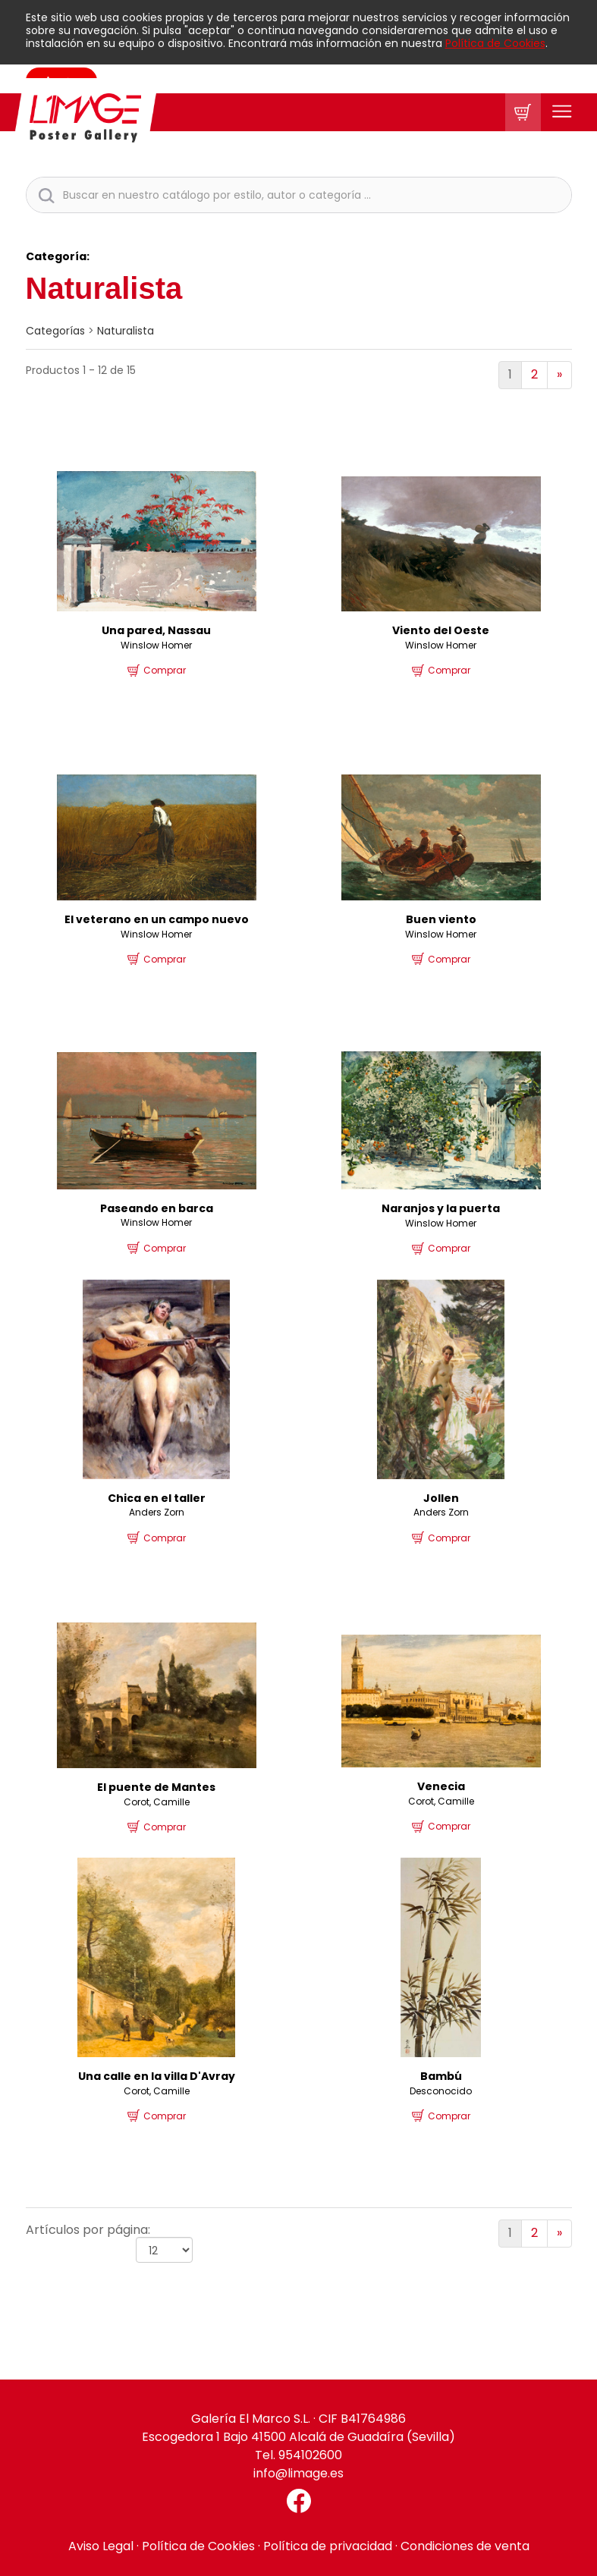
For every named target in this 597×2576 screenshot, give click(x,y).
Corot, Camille (157, 1801)
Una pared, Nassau (156, 630)
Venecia (441, 1786)
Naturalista (125, 330)
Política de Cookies (495, 43)
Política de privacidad (327, 2546)
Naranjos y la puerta (441, 1208)
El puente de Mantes (156, 1787)
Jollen (441, 1498)
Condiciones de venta (465, 2546)
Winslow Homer (156, 645)
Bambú (441, 2076)
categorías (55, 330)
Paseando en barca (156, 1208)
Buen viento (441, 919)
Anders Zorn (156, 1512)
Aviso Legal (101, 2546)
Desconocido (441, 2090)
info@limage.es (298, 2473)
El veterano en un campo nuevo (156, 919)
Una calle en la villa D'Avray (156, 2076)
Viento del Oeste (440, 630)
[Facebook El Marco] (299, 2501)
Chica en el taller (157, 1498)
